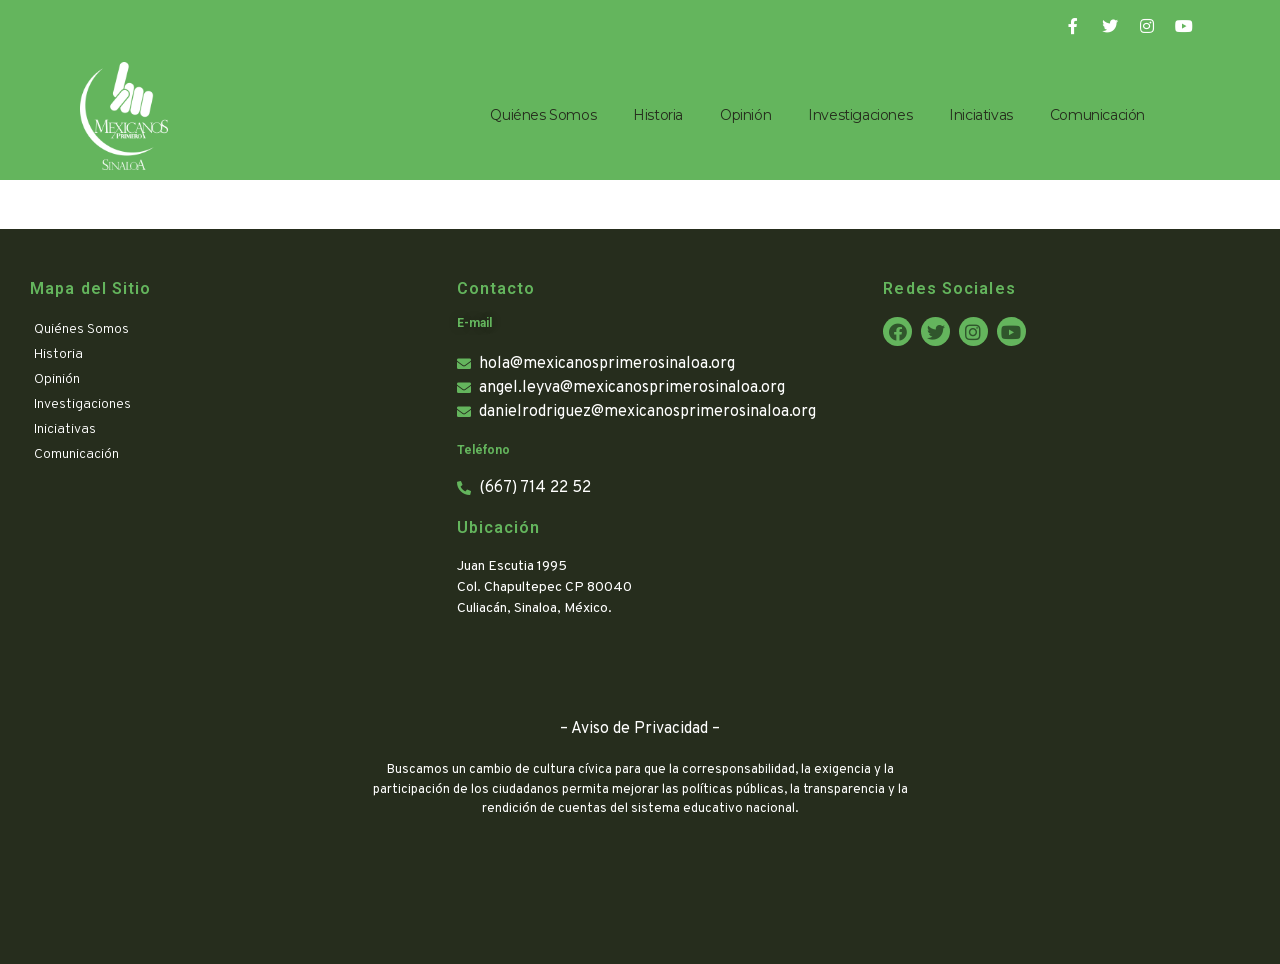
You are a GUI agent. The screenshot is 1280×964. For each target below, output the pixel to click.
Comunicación (1097, 115)
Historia (658, 115)
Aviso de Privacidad (639, 729)
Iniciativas (981, 115)
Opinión (745, 115)
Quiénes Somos (543, 115)
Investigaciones (860, 115)
